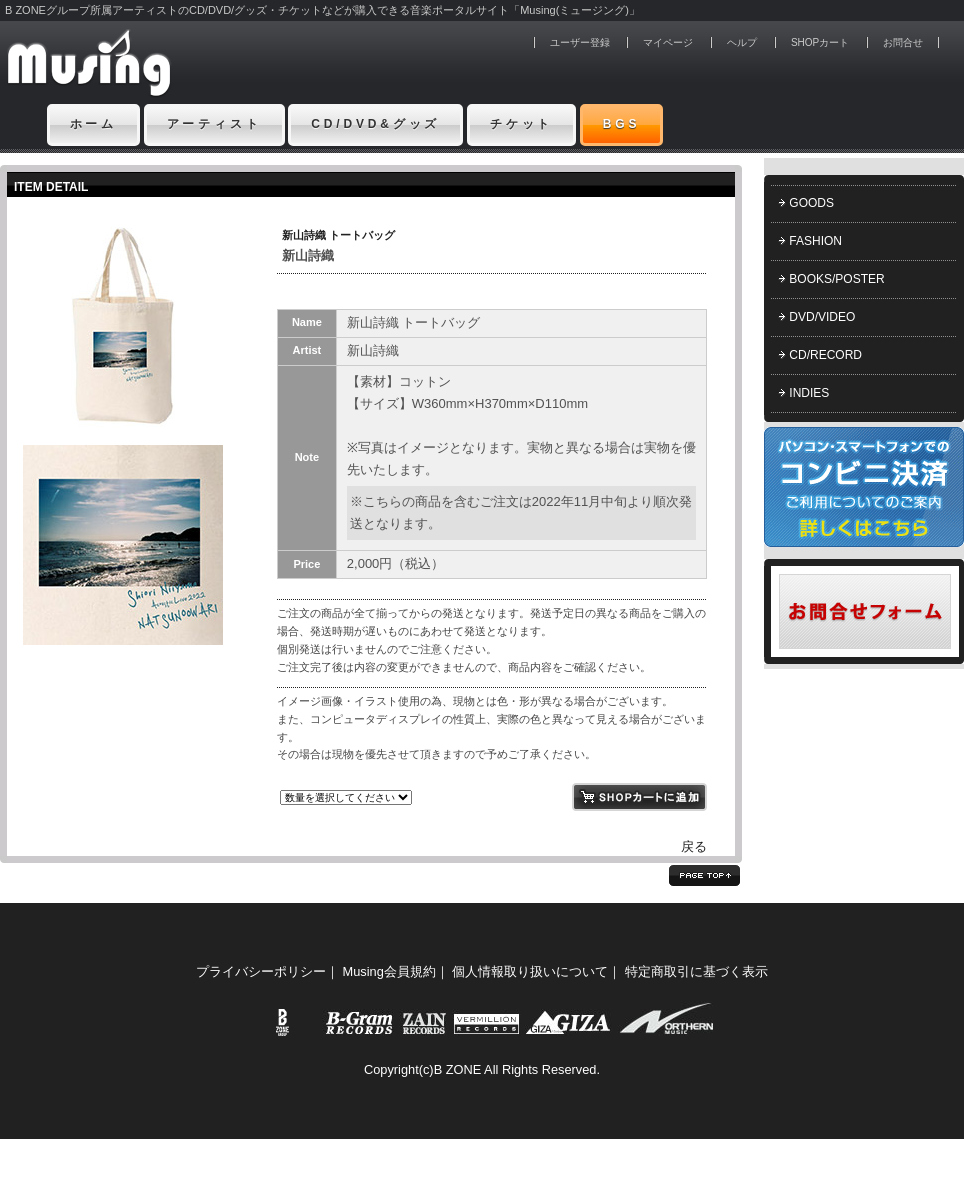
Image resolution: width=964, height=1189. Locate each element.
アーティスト (214, 124)
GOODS (811, 203)
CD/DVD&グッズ (375, 124)
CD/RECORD (825, 355)
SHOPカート (820, 42)
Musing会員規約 (389, 971)
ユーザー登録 (580, 42)
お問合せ (903, 42)
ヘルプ (742, 42)
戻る (694, 846)
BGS (622, 124)
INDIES (809, 393)
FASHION (815, 241)
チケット (521, 124)
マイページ (668, 42)
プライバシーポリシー (261, 971)
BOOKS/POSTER (836, 279)
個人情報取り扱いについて (530, 971)
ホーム (94, 124)
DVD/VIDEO (822, 317)
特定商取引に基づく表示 (696, 971)
